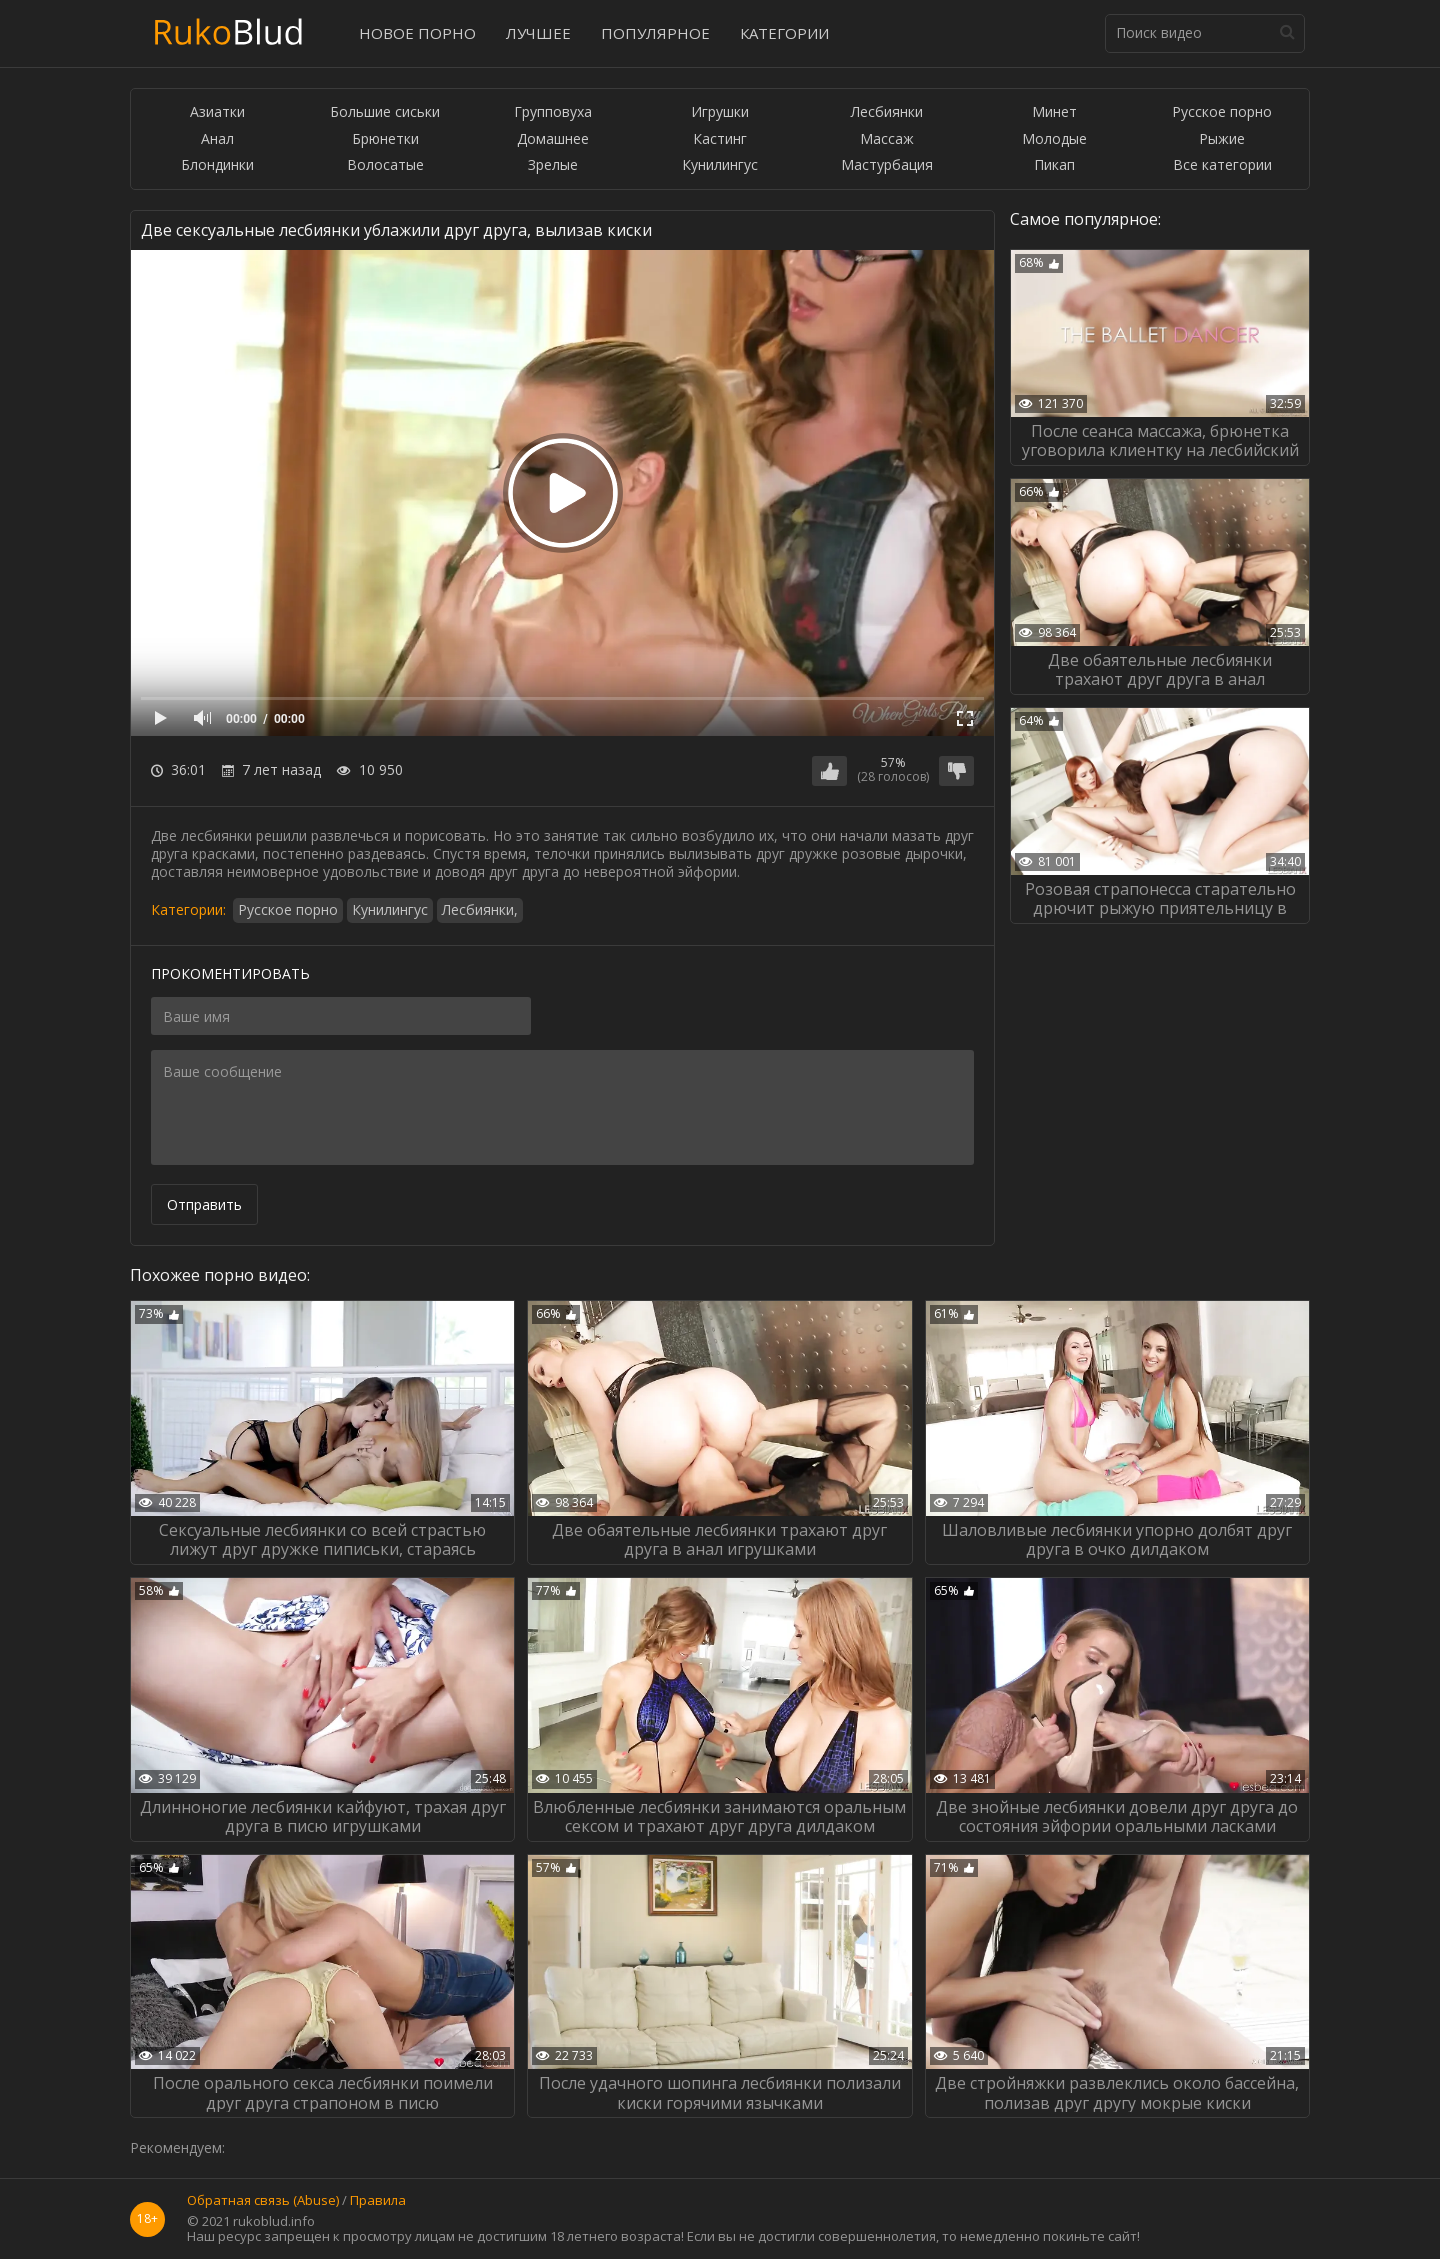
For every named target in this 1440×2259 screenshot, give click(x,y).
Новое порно (417, 33)
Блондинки (217, 165)
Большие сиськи (385, 112)
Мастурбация (887, 165)
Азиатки (217, 112)
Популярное (655, 33)
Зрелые (553, 165)
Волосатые (385, 165)
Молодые (1054, 139)
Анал (217, 139)
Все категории (1222, 165)
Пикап (1054, 165)
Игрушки (720, 112)
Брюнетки (385, 139)
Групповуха (553, 112)
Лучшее (538, 33)
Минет (1054, 112)
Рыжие (1222, 139)
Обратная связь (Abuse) (263, 2201)
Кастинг (720, 139)
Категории (784, 33)
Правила (378, 2201)
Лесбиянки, (480, 909)
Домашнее (553, 139)
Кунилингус (720, 165)
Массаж (887, 139)
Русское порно (1222, 112)
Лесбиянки (887, 112)
